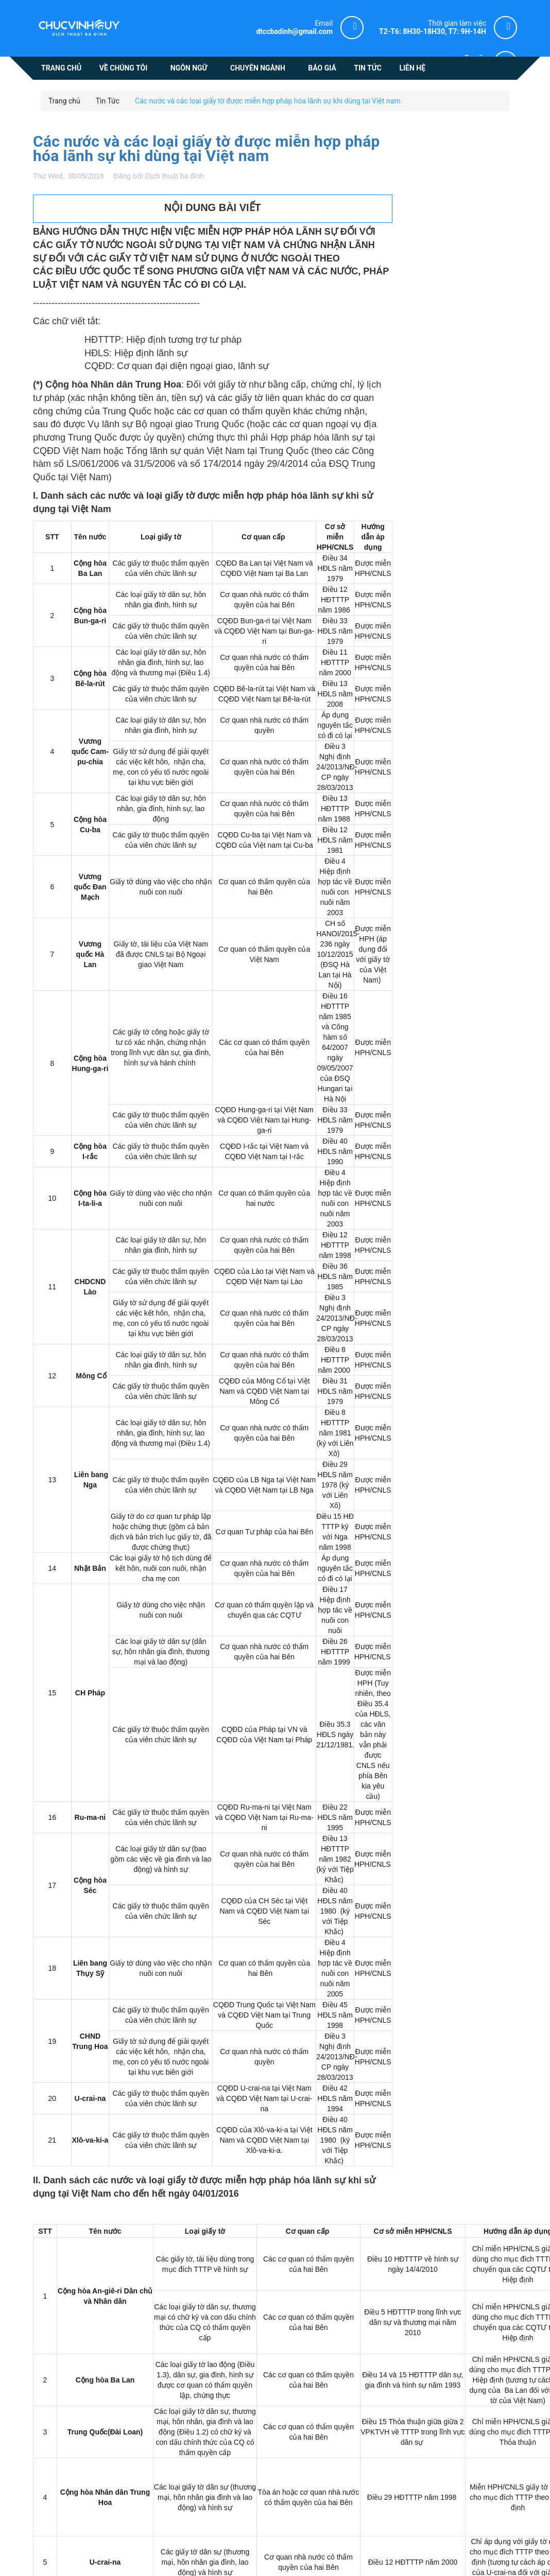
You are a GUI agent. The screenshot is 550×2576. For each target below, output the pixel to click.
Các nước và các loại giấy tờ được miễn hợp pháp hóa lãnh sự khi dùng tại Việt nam (206, 148)
